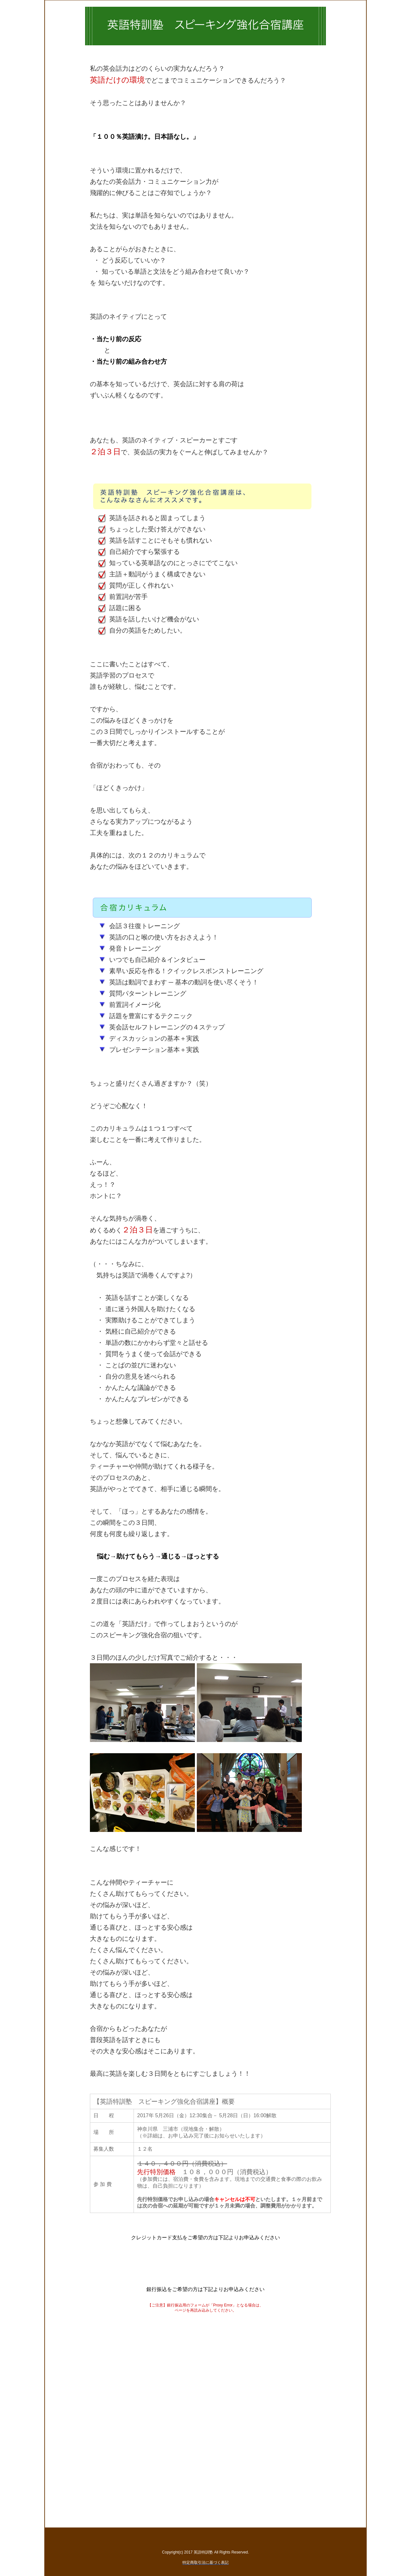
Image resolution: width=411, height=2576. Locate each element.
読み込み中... (205, 2409)
